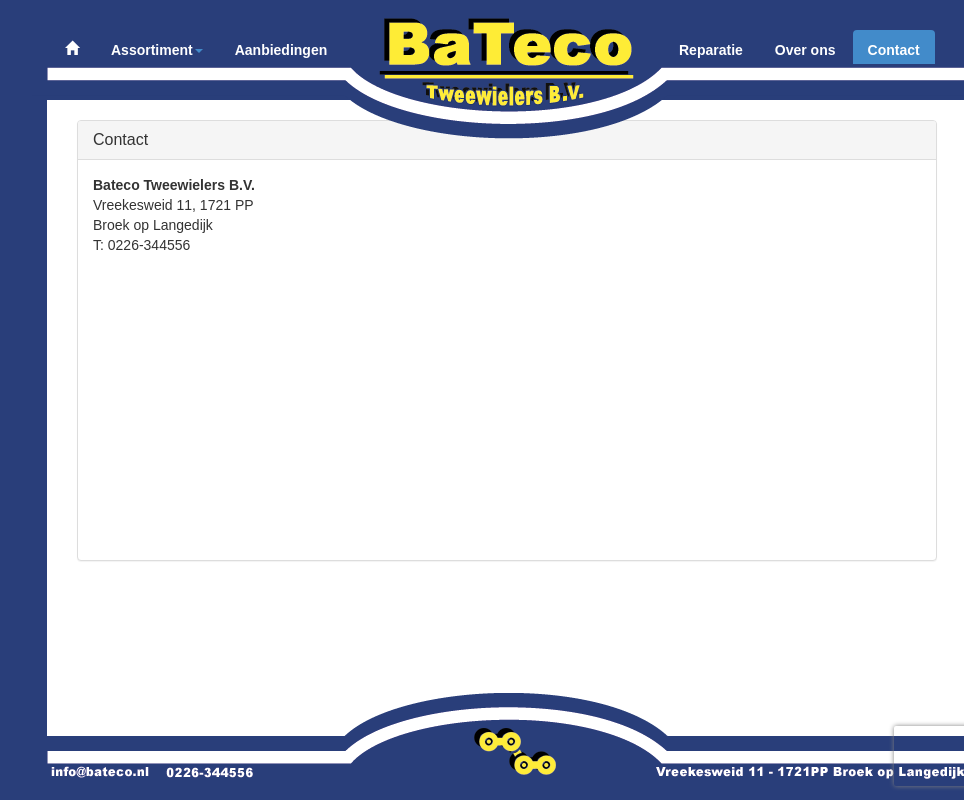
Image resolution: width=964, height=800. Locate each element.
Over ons (805, 50)
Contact (894, 50)
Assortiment (157, 50)
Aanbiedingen (281, 50)
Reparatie (711, 50)
